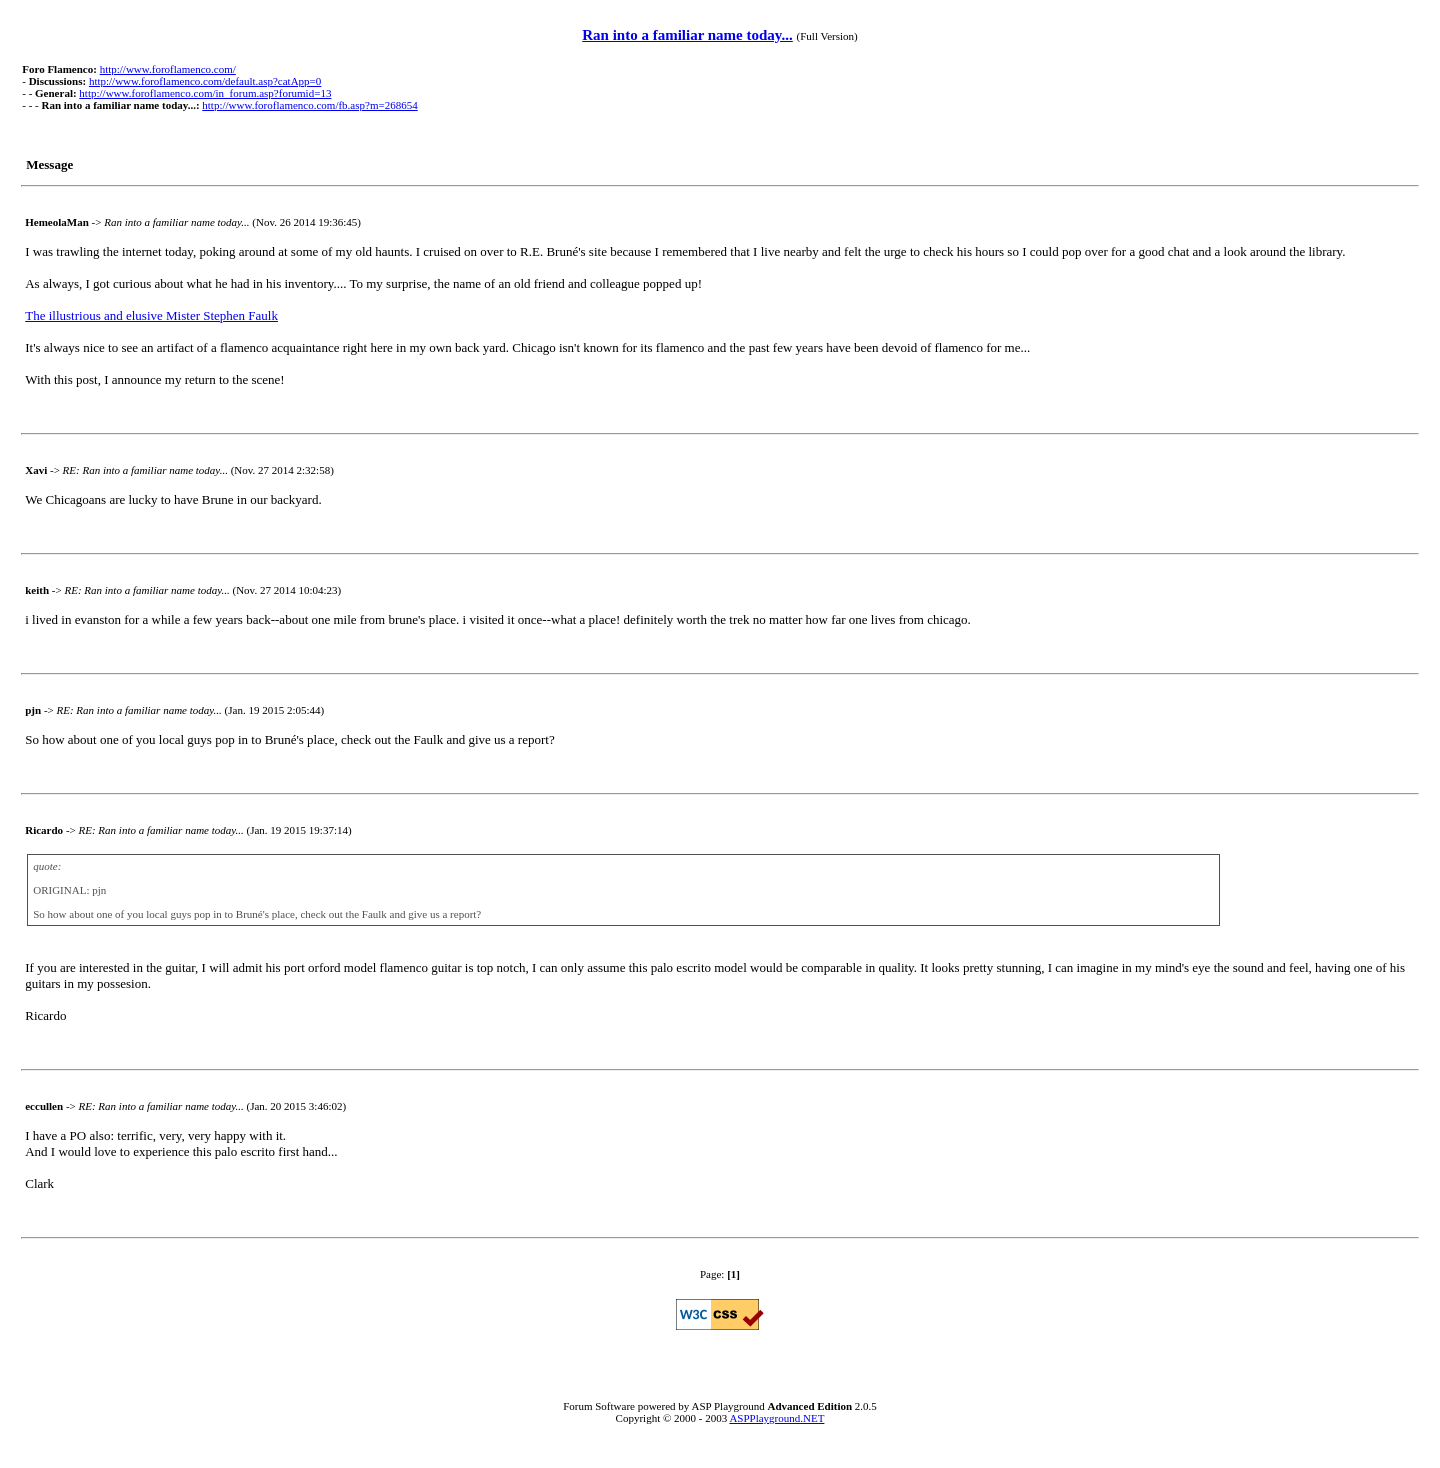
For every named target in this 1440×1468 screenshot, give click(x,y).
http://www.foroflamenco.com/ (168, 69)
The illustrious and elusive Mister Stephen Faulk (151, 315)
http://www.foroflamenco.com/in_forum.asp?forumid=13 (205, 93)
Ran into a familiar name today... (687, 35)
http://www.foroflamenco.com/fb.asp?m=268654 (309, 105)
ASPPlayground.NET (776, 1418)
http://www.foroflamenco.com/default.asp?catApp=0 (205, 81)
